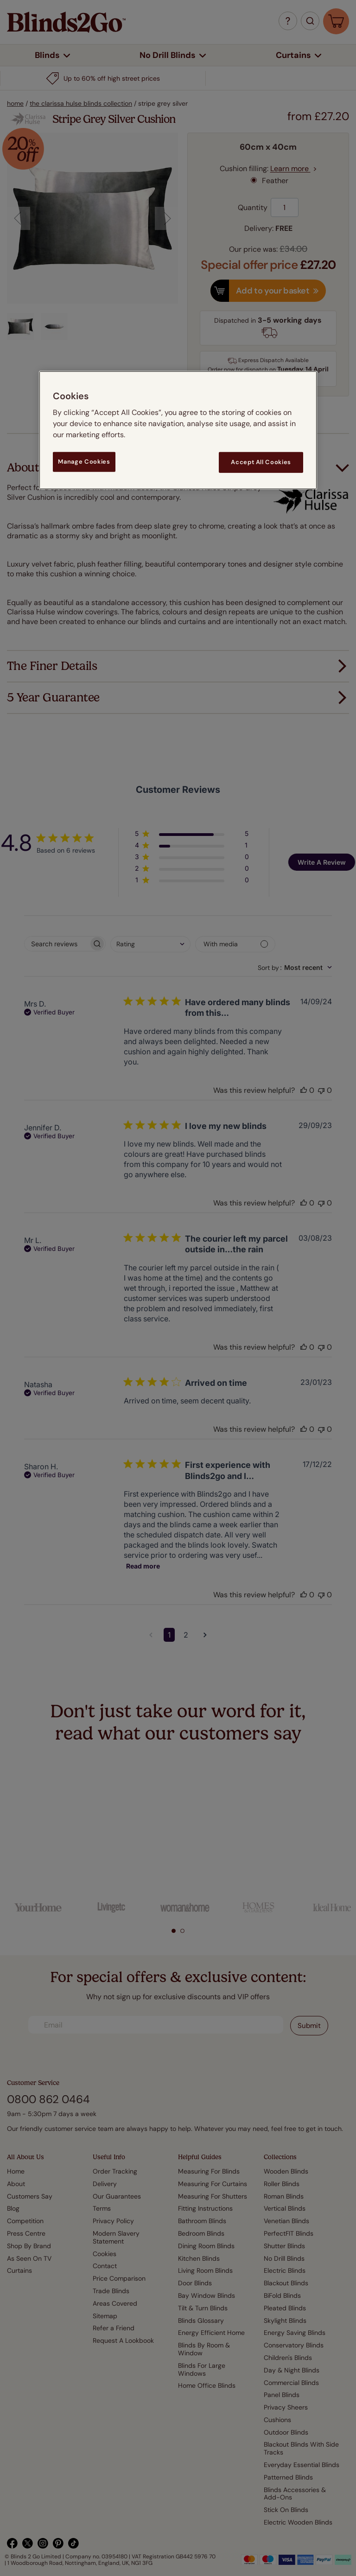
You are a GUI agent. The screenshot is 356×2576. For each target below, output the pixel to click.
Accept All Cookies (261, 462)
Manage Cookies (84, 461)
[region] (178, 430)
